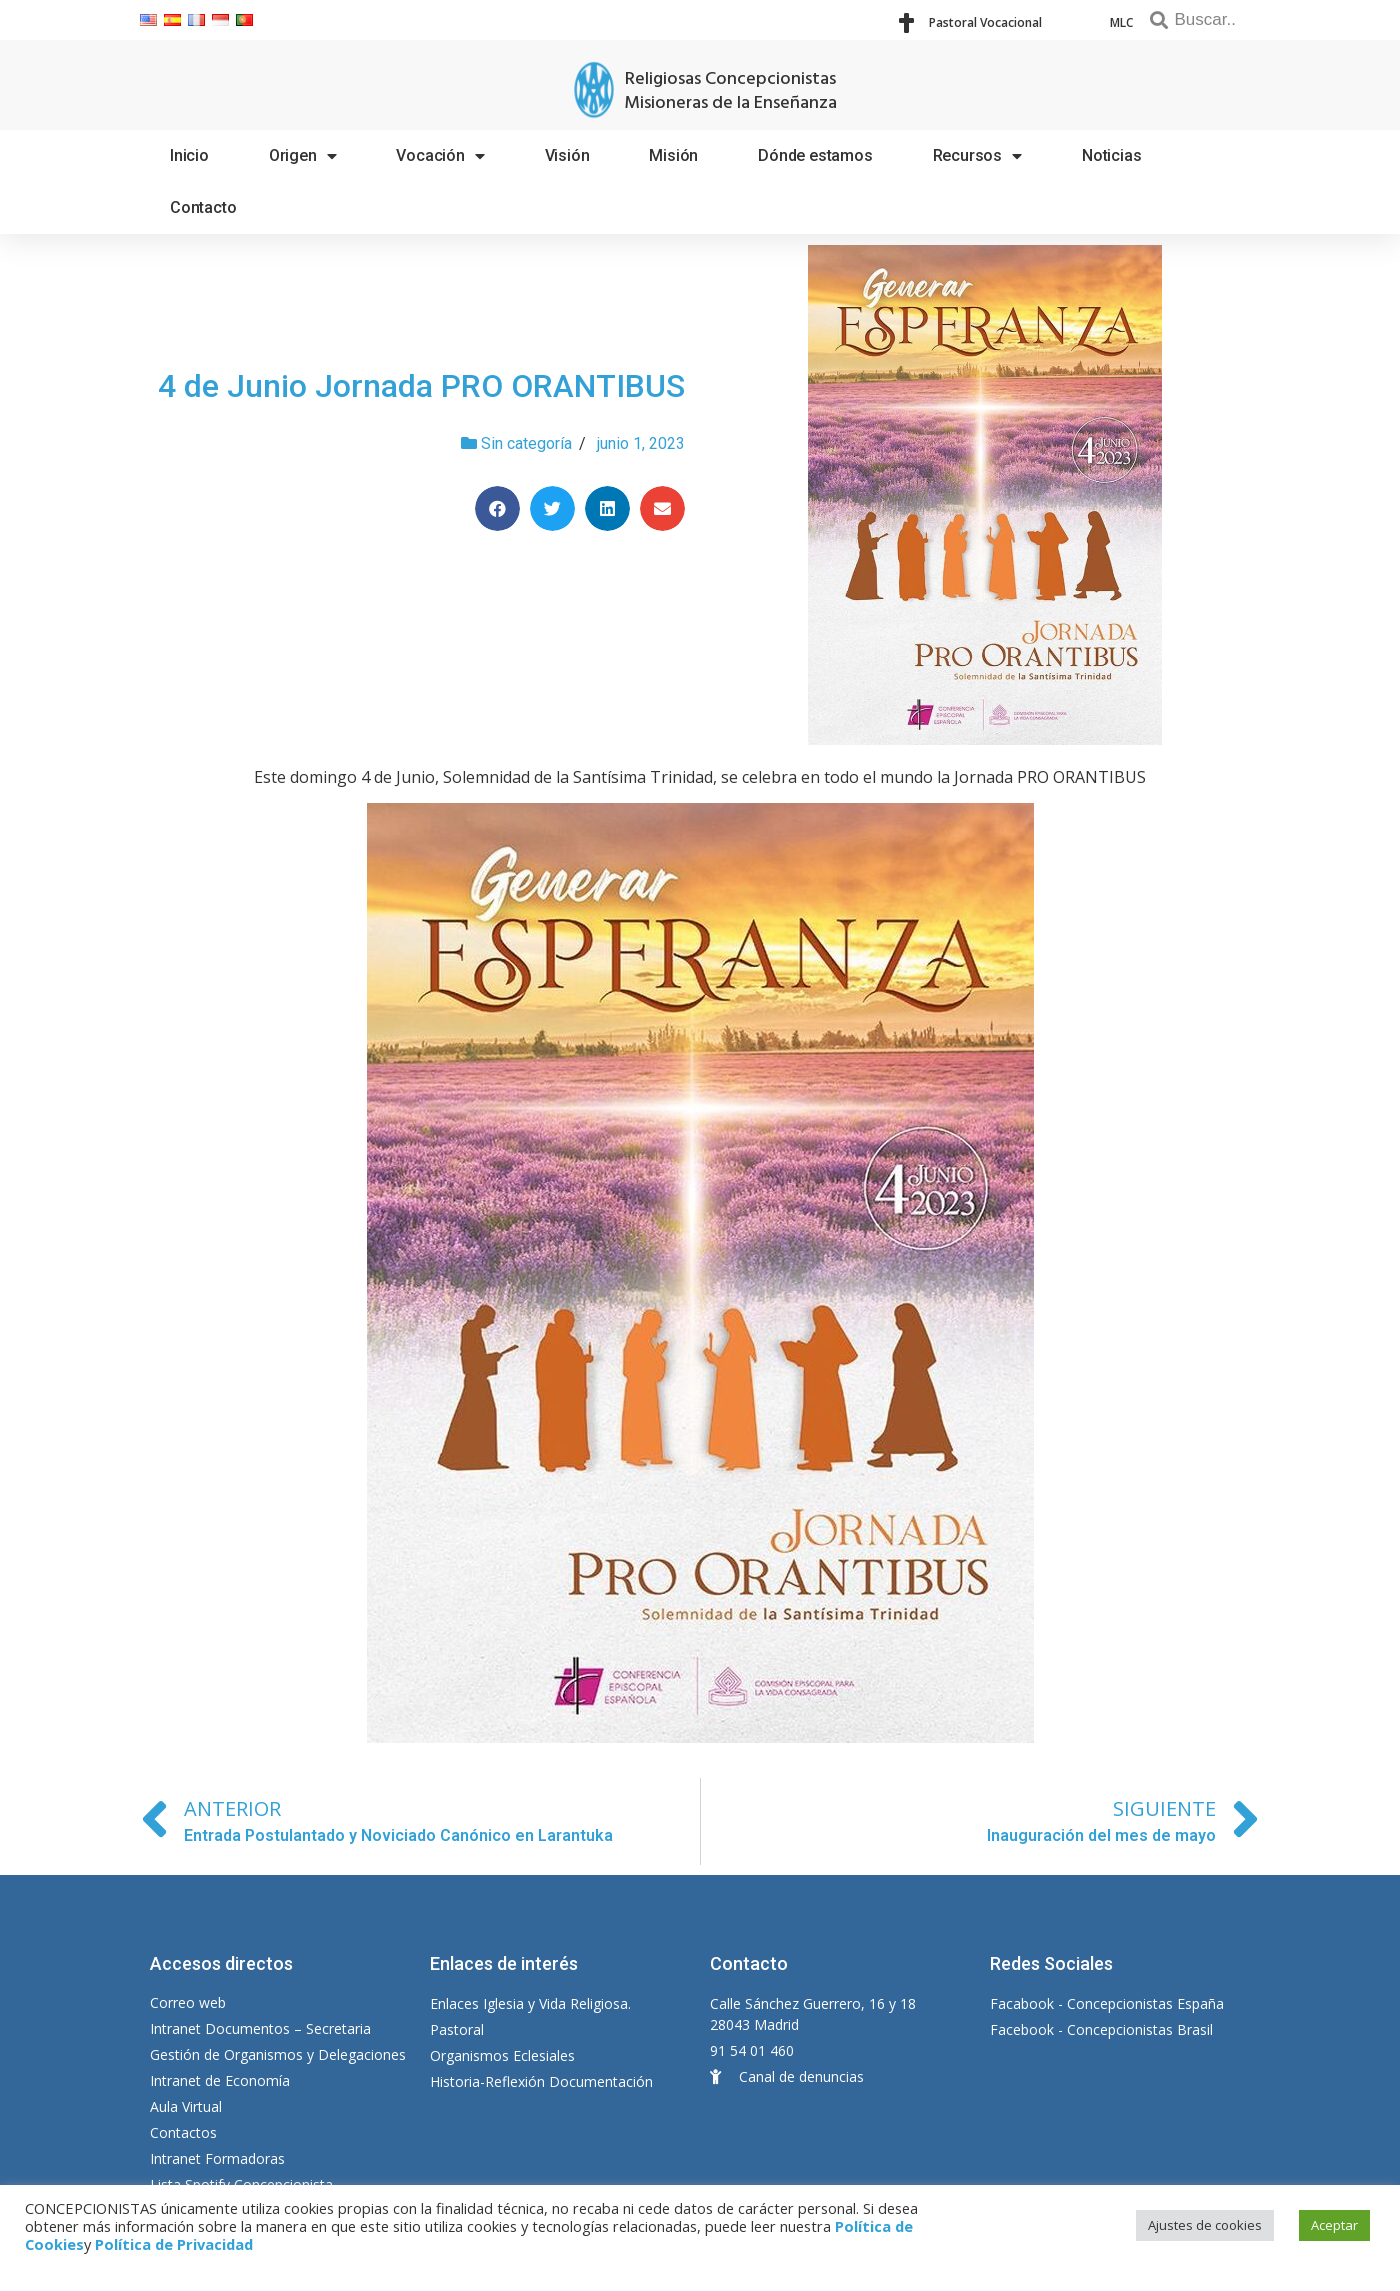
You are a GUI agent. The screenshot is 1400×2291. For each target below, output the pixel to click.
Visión (567, 155)
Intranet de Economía (220, 2080)
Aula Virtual (186, 2106)
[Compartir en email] (662, 508)
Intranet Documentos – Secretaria (260, 2028)
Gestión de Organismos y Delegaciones (278, 2054)
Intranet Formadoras (217, 2158)
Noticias (1111, 155)
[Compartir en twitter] (552, 508)
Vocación (440, 156)
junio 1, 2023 (641, 443)
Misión (673, 155)
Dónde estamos (815, 155)
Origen (303, 156)
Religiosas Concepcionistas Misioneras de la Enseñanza (730, 91)
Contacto (203, 207)
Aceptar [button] (1334, 2225)
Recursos (977, 156)
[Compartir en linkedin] (607, 508)
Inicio (189, 155)
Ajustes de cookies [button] (1205, 2225)
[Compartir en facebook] (497, 508)
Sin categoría (526, 443)
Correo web (188, 2002)
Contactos (183, 2132)
